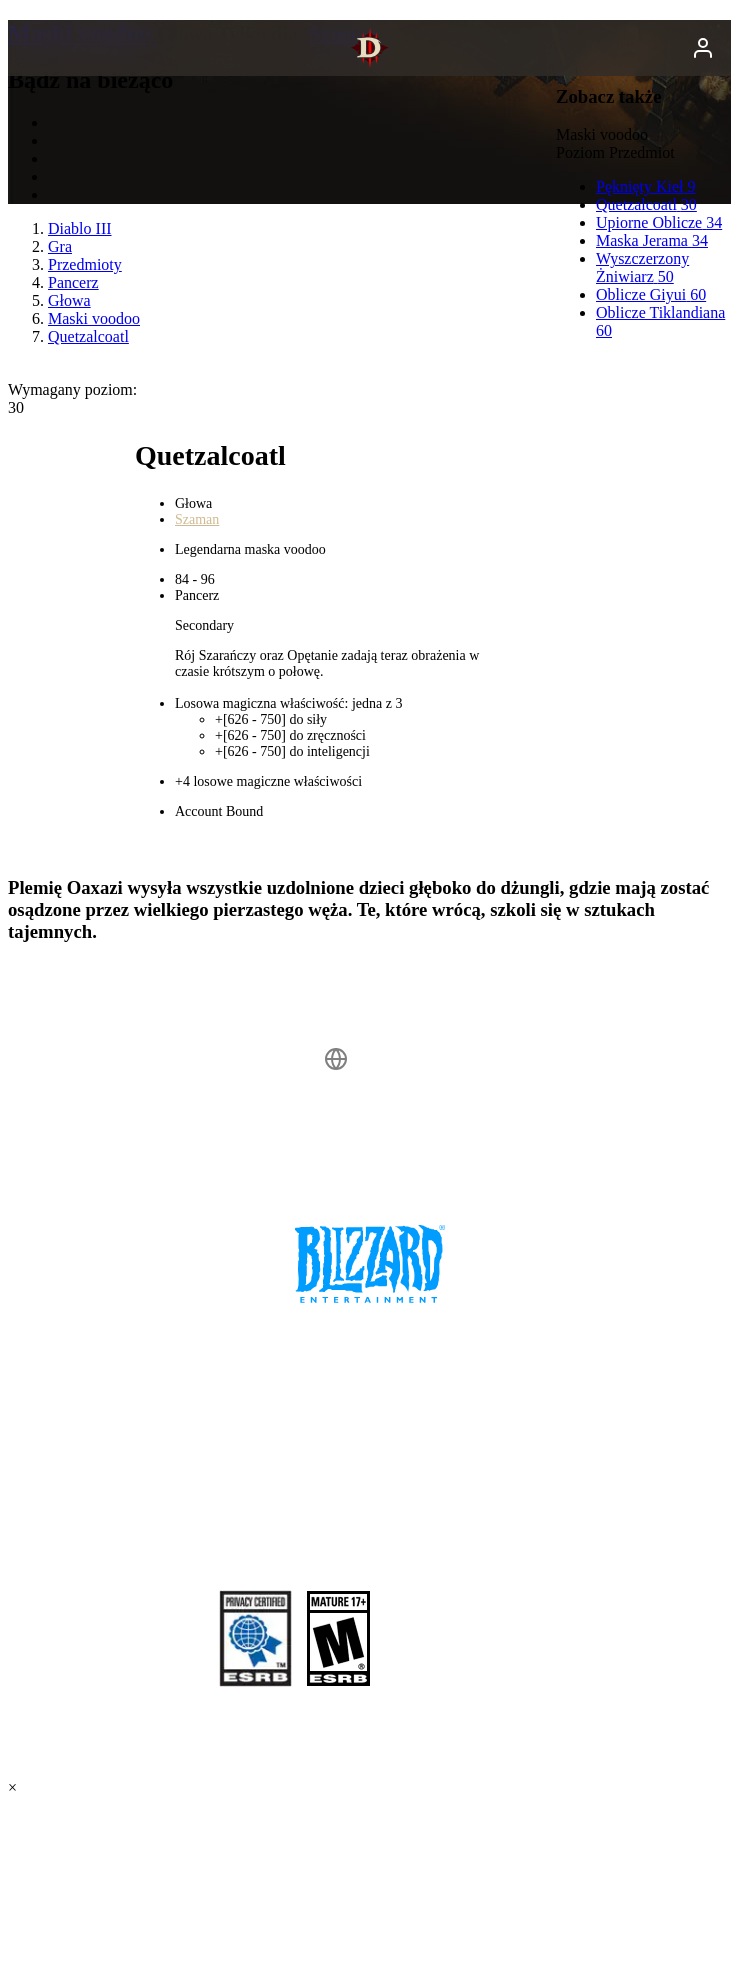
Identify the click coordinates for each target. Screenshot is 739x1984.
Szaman (197, 519)
